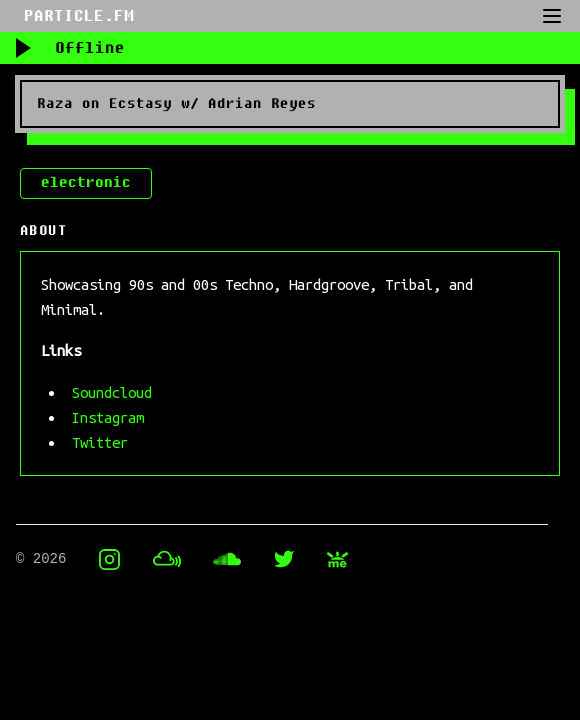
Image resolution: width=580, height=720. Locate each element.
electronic (86, 182)
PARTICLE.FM (79, 16)
